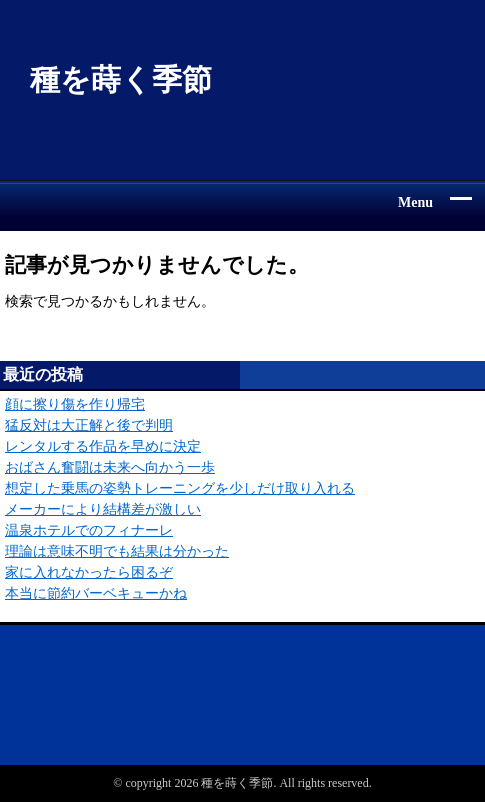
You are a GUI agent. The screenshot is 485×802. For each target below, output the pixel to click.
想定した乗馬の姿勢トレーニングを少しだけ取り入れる (180, 488)
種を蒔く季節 (121, 79)
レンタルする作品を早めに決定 (103, 446)
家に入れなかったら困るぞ (89, 572)
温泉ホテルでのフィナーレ (89, 530)
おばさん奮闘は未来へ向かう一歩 (110, 467)
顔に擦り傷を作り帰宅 (75, 404)
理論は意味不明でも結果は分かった (117, 551)
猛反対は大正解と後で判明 (89, 425)
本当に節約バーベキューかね (96, 593)
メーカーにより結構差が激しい (103, 509)
